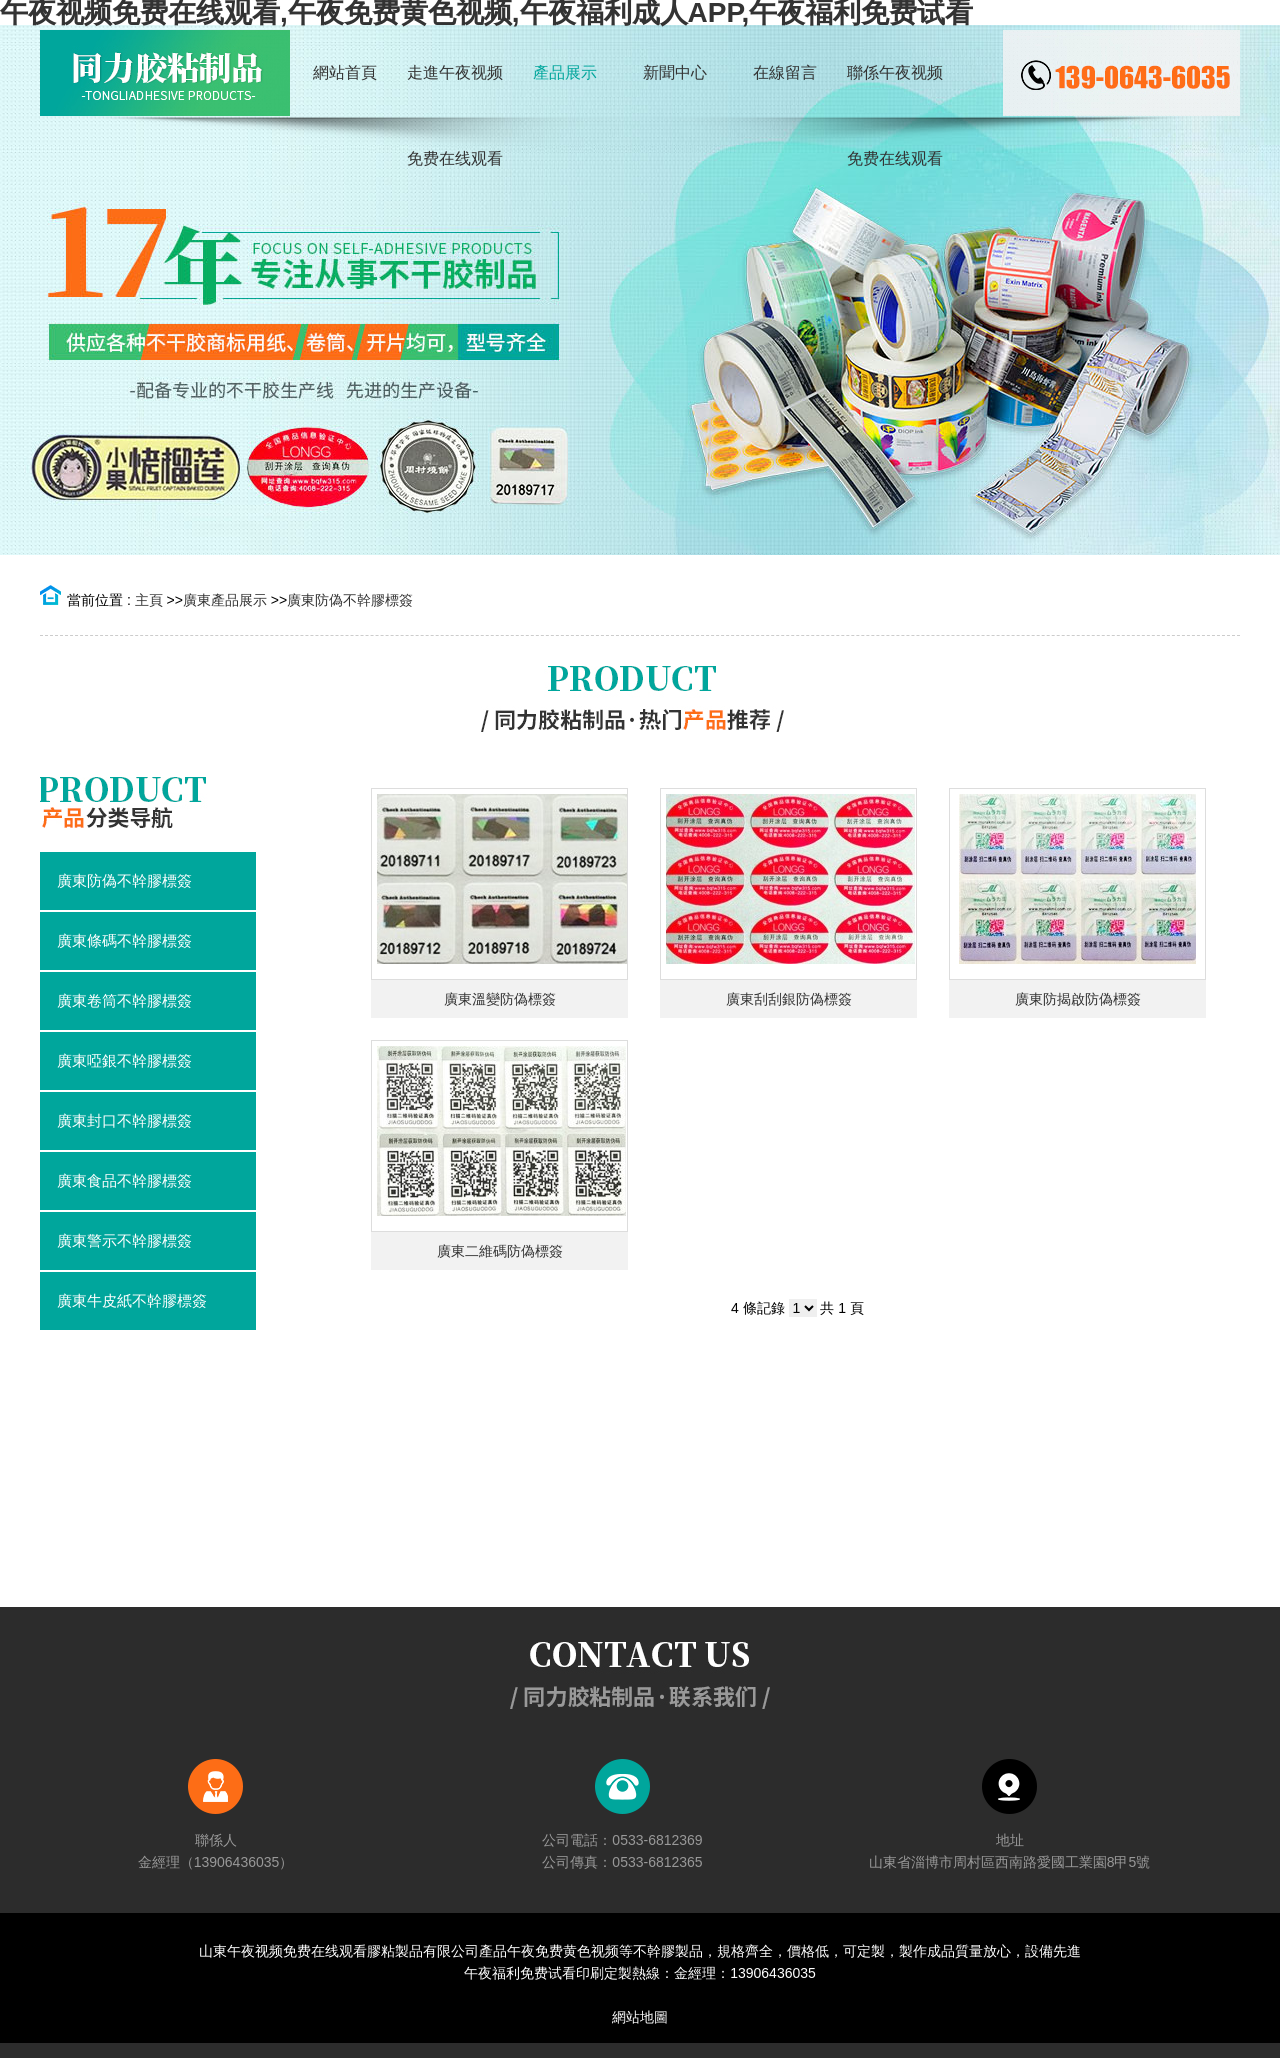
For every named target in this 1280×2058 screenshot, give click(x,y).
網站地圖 (640, 2017)
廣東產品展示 (225, 600)
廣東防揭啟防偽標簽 (1078, 999)
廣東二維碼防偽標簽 (500, 1251)
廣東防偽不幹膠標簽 (350, 600)
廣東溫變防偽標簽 (500, 999)
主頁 (149, 600)
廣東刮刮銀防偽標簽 (789, 999)
